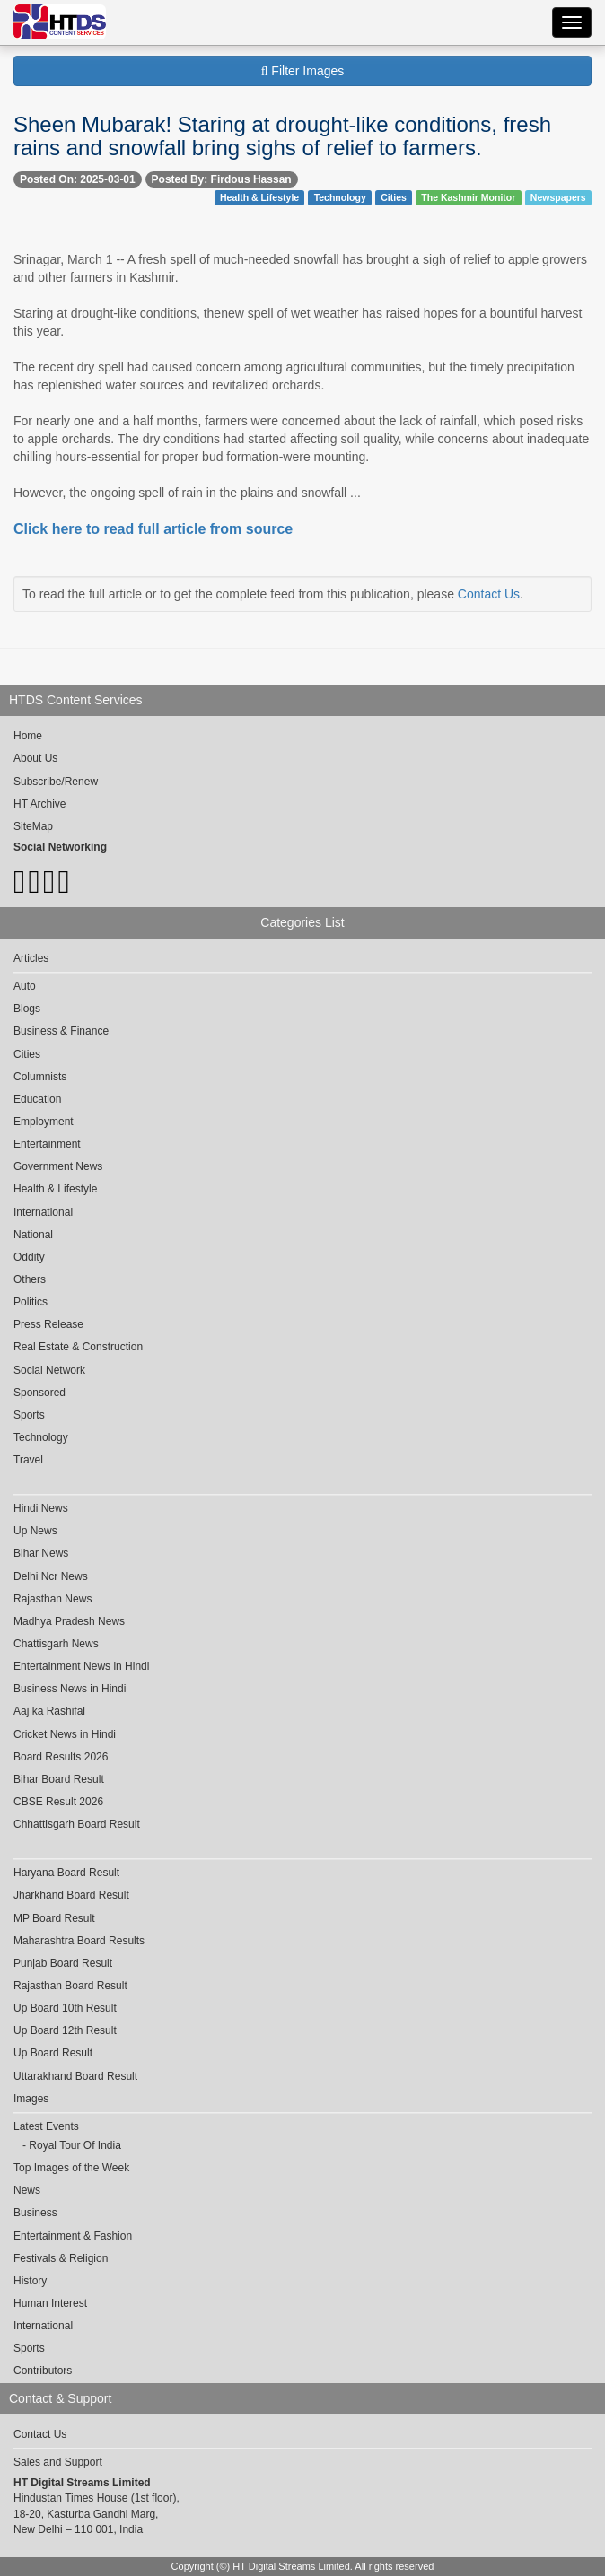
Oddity (29, 1257)
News (26, 2190)
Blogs (26, 1008)
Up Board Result (52, 2053)
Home (27, 735)
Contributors (42, 2370)
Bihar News (40, 1553)
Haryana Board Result (66, 1872)
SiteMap (33, 826)
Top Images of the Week (71, 2167)
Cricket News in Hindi (64, 1734)
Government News (57, 1166)
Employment (43, 1121)
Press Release (48, 1324)
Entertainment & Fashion (72, 2236)
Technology (340, 197)
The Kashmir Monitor (468, 197)
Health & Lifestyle (259, 197)
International (43, 1212)
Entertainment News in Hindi (81, 1666)
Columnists (39, 1076)
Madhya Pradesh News (69, 1621)
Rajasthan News (52, 1599)
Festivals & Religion (60, 2258)
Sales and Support (57, 2462)
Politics (30, 1302)
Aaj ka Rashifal (49, 1711)
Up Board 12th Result (65, 2030)
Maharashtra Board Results (79, 1940)
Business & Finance (61, 1031)
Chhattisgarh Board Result (76, 1824)
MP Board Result (54, 1918)
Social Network (49, 1370)
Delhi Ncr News (50, 1576)
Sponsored (39, 1392)
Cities (394, 197)
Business (35, 2212)
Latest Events (46, 2126)
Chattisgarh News (56, 1643)
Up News (35, 1530)
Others (29, 1279)
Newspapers (558, 197)
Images (30, 2098)
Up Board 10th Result (65, 2008)
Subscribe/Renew (55, 781)
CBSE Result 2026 (58, 1801)
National (33, 1234)
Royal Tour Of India (75, 2145)
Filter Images (303, 71)
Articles (30, 958)
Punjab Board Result (62, 1963)
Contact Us (489, 594)
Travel (28, 1460)
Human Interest (50, 2303)
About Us (35, 758)
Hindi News (40, 1508)
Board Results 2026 (60, 1757)
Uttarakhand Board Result (75, 2076)
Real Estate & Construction (78, 1346)
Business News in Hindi (69, 1688)
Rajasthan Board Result (70, 1985)
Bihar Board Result (58, 1779)
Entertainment (47, 1144)
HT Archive (39, 804)
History (30, 2281)
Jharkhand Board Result (71, 1895)
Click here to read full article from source (153, 529)
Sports (29, 1415)
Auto (24, 986)
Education (37, 1099)
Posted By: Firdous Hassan (222, 179)
